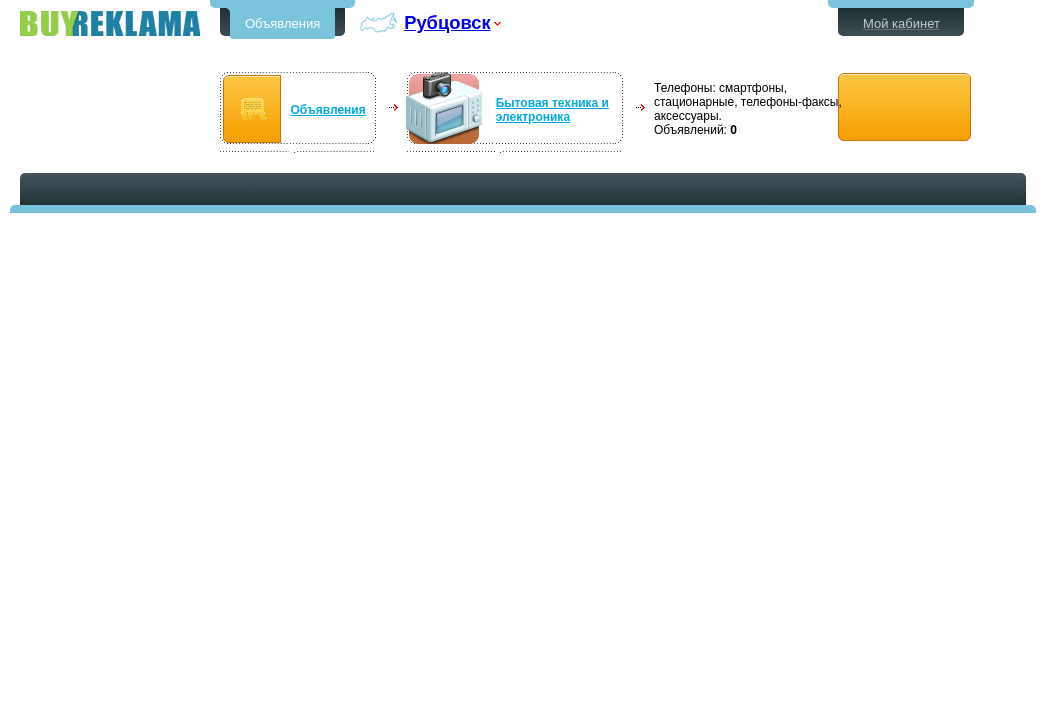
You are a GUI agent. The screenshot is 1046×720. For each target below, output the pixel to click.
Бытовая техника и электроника (552, 110)
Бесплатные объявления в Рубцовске (110, 23)
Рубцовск (447, 22)
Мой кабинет (901, 23)
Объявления (282, 23)
